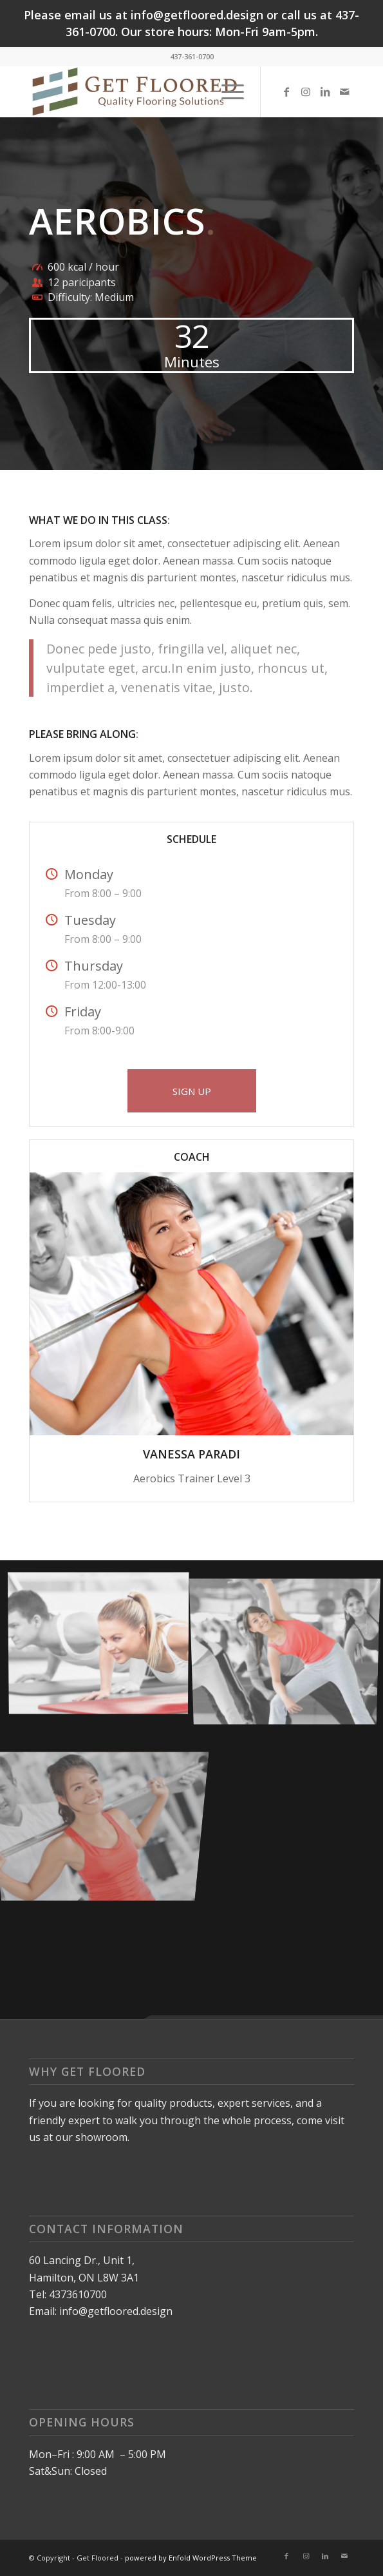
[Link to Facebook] (286, 91)
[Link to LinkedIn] (325, 91)
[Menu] (226, 91)
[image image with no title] (103, 1644)
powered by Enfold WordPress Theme (191, 2557)
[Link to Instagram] (305, 91)
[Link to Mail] (344, 91)
